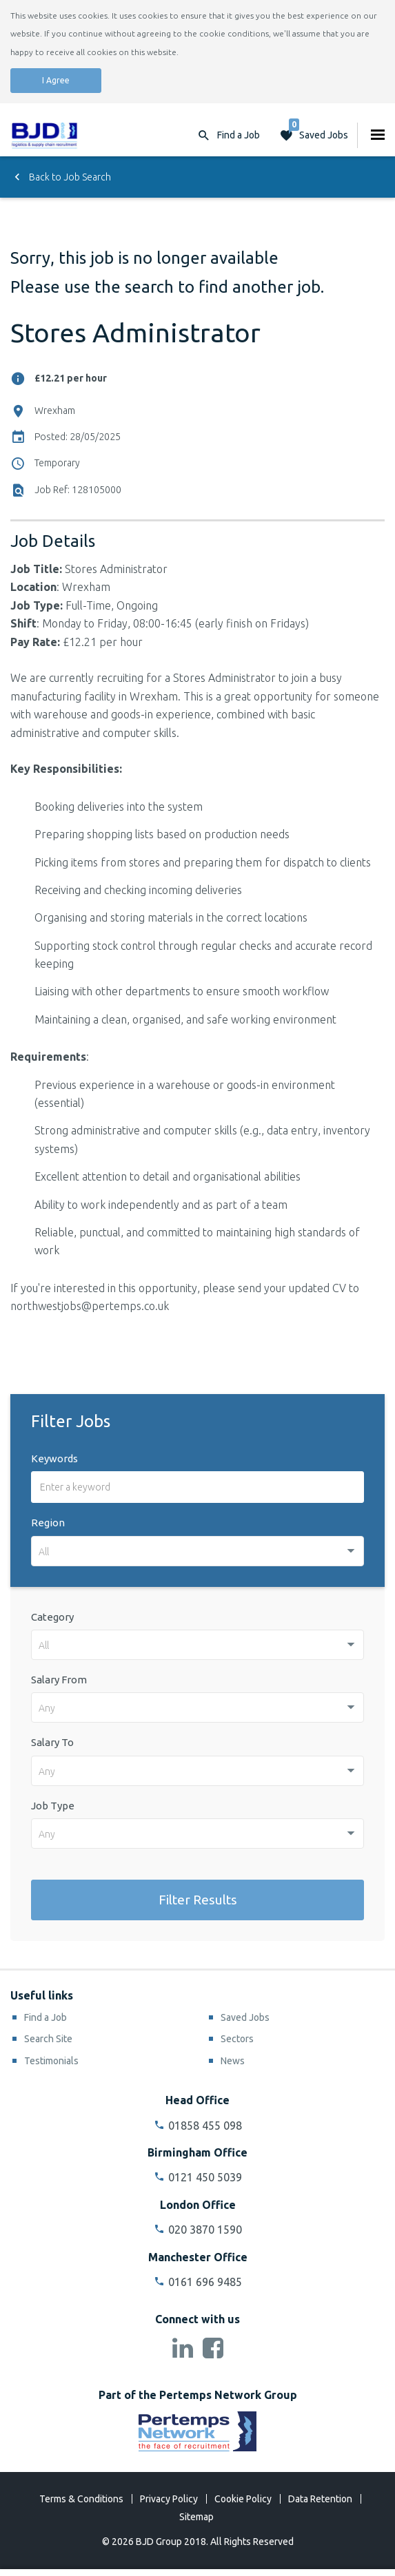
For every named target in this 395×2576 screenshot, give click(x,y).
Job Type (52, 1805)
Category (52, 1617)
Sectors (237, 2038)
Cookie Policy (243, 2498)
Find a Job (45, 2017)
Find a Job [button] (238, 135)
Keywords (54, 1458)
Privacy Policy (169, 2498)
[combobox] (197, 1551)
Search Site (48, 2038)
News (233, 2060)
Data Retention (320, 2498)
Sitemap (196, 2516)
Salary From (59, 1679)
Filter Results (198, 1899)
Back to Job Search (60, 177)
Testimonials (51, 2060)
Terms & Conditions (81, 2498)
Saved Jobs (318, 132)
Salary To (52, 1742)
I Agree (56, 80)
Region (48, 1522)
